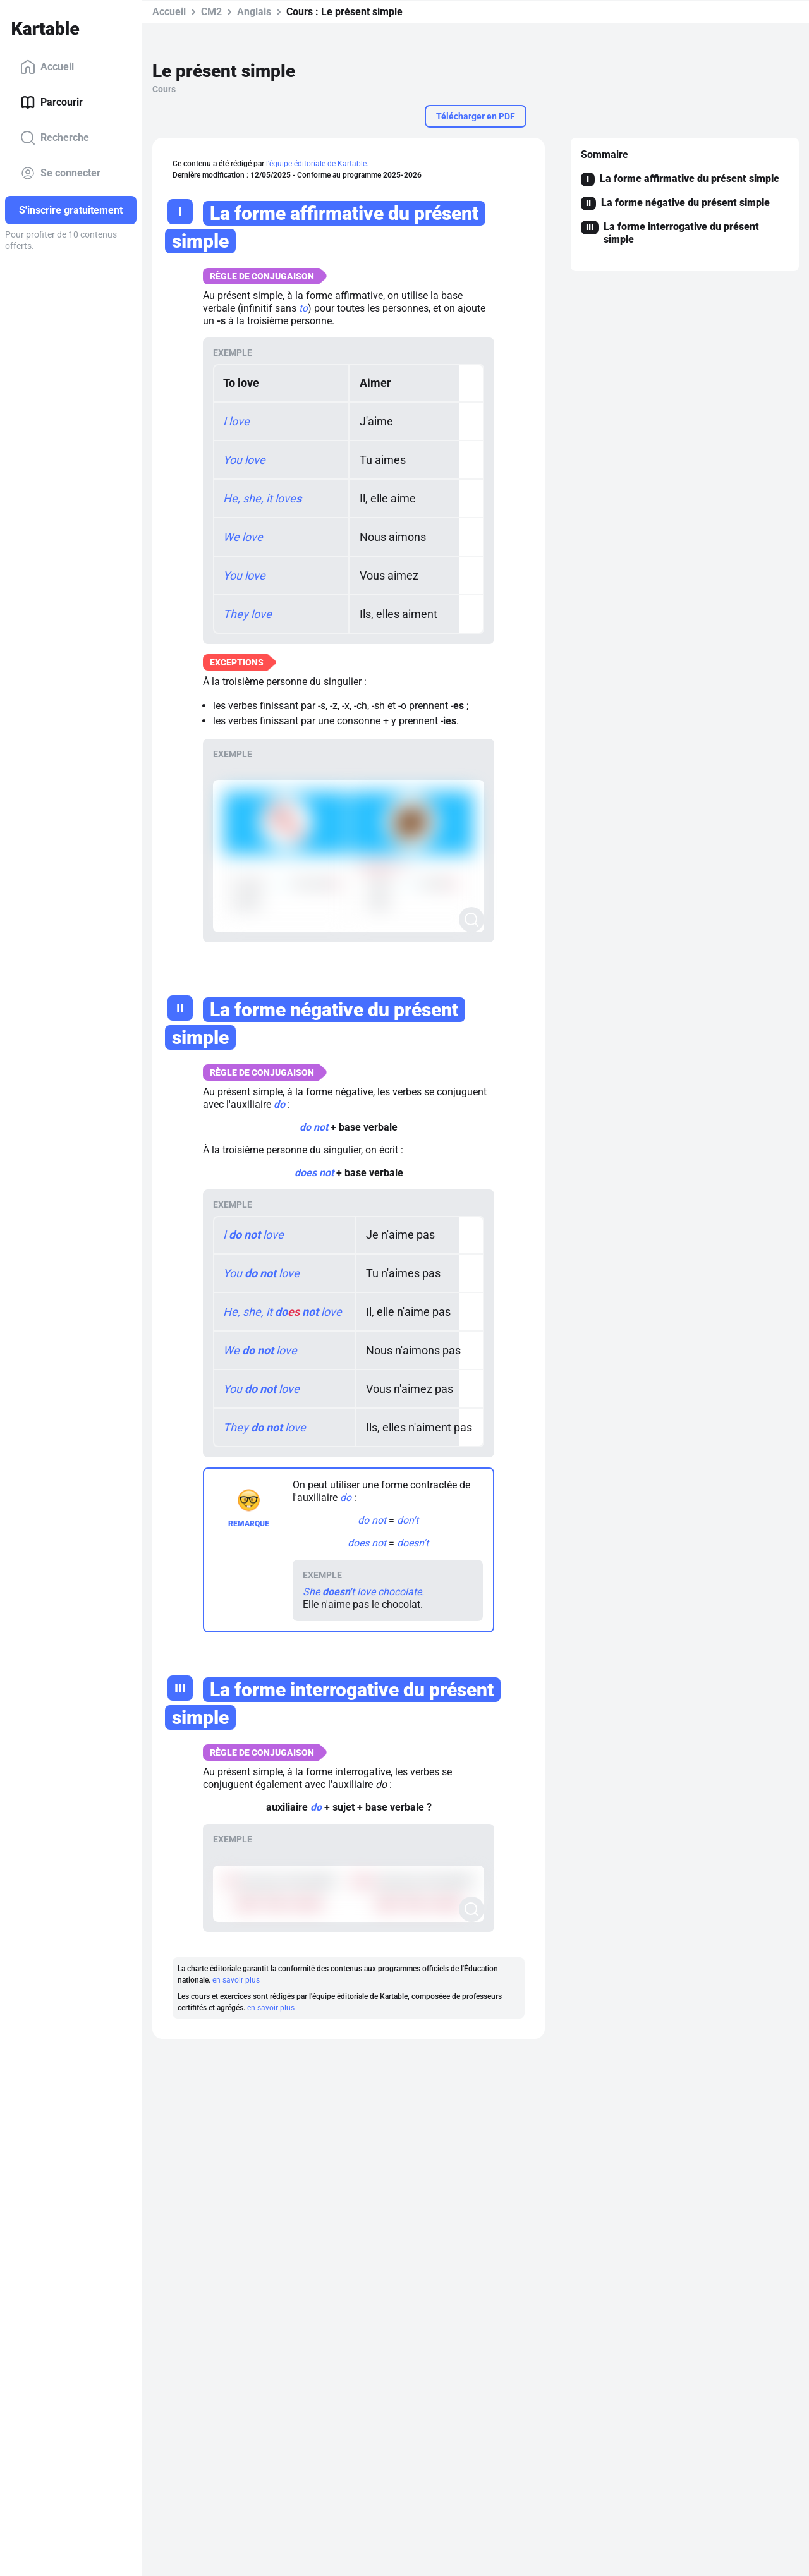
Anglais (254, 12)
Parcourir (51, 102)
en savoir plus (236, 1980)
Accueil (47, 67)
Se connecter (60, 173)
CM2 (211, 12)
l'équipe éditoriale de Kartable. (317, 163)
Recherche (54, 137)
